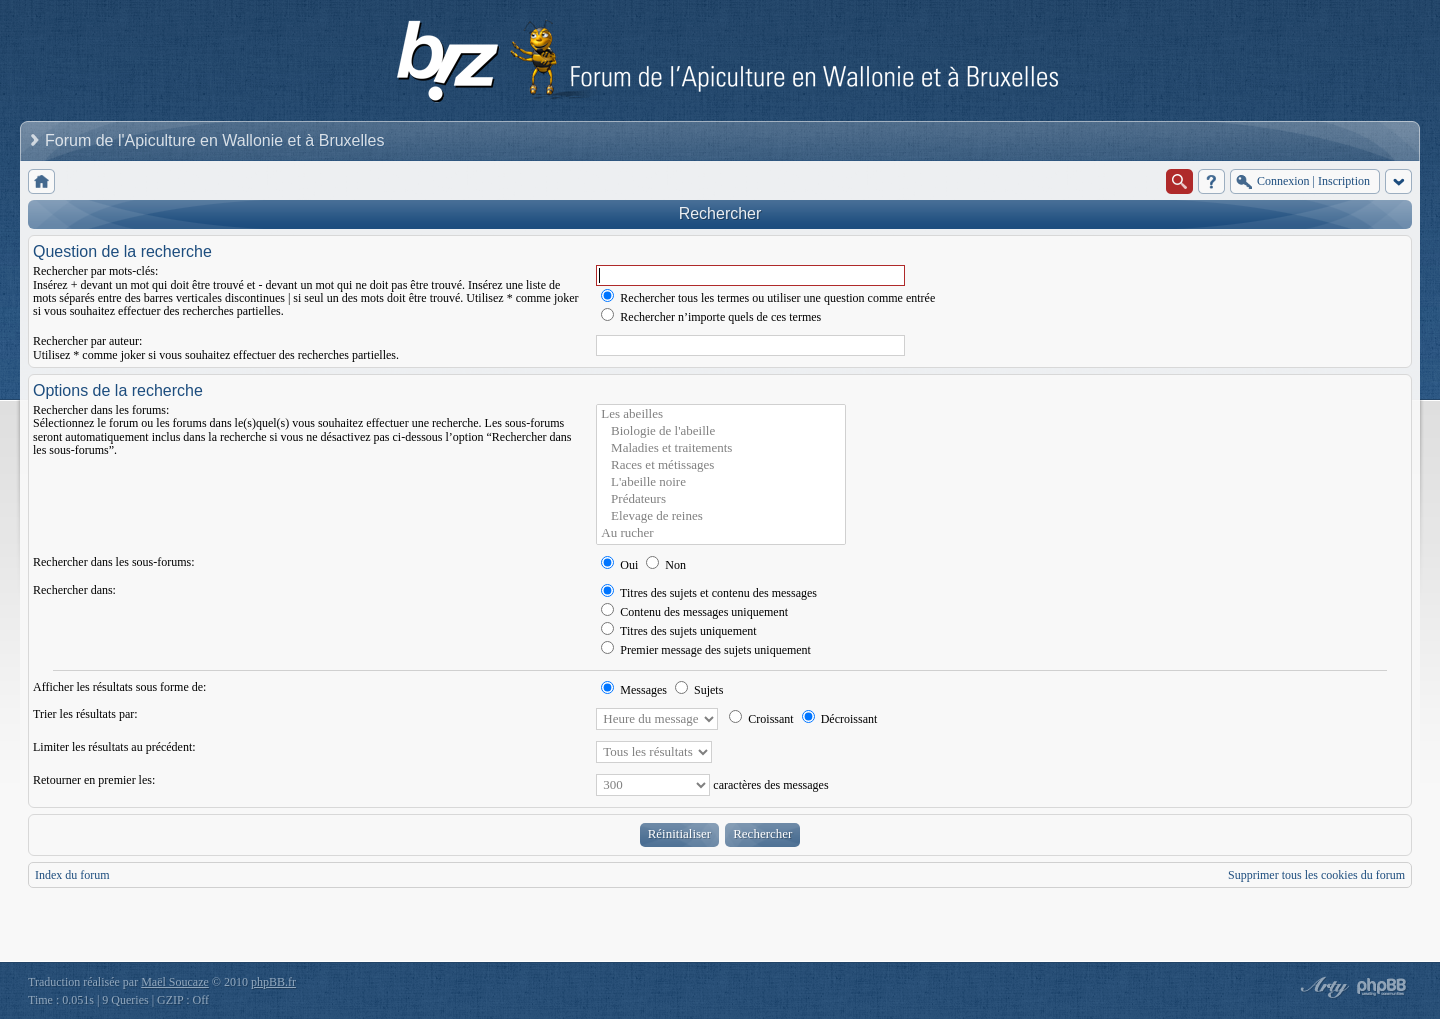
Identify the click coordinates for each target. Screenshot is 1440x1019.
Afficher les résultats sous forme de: (119, 687)
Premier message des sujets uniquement (706, 650)
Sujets (699, 690)
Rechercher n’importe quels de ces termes (711, 317)
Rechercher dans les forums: (101, 410)
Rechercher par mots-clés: (95, 271)
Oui (619, 565)
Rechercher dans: (74, 590)
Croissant (761, 719)
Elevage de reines (721, 516)
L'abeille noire (721, 482)
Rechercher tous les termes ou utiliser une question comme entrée (768, 298)
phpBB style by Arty (1322, 987)
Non (666, 565)
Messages (634, 690)
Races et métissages (721, 465)
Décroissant (840, 719)
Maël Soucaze (175, 982)
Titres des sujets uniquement (678, 631)
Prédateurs (721, 499)
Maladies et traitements (721, 448)
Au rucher (721, 533)
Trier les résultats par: (85, 714)
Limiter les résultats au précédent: (114, 747)
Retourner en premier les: (94, 780)
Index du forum (72, 875)
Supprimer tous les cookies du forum (1316, 875)
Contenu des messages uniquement (694, 612)
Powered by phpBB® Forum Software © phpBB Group (1382, 987)
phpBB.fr (273, 982)
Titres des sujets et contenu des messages (709, 593)
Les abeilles (721, 414)
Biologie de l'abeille (721, 431)
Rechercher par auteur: (87, 341)
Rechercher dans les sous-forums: (114, 562)
